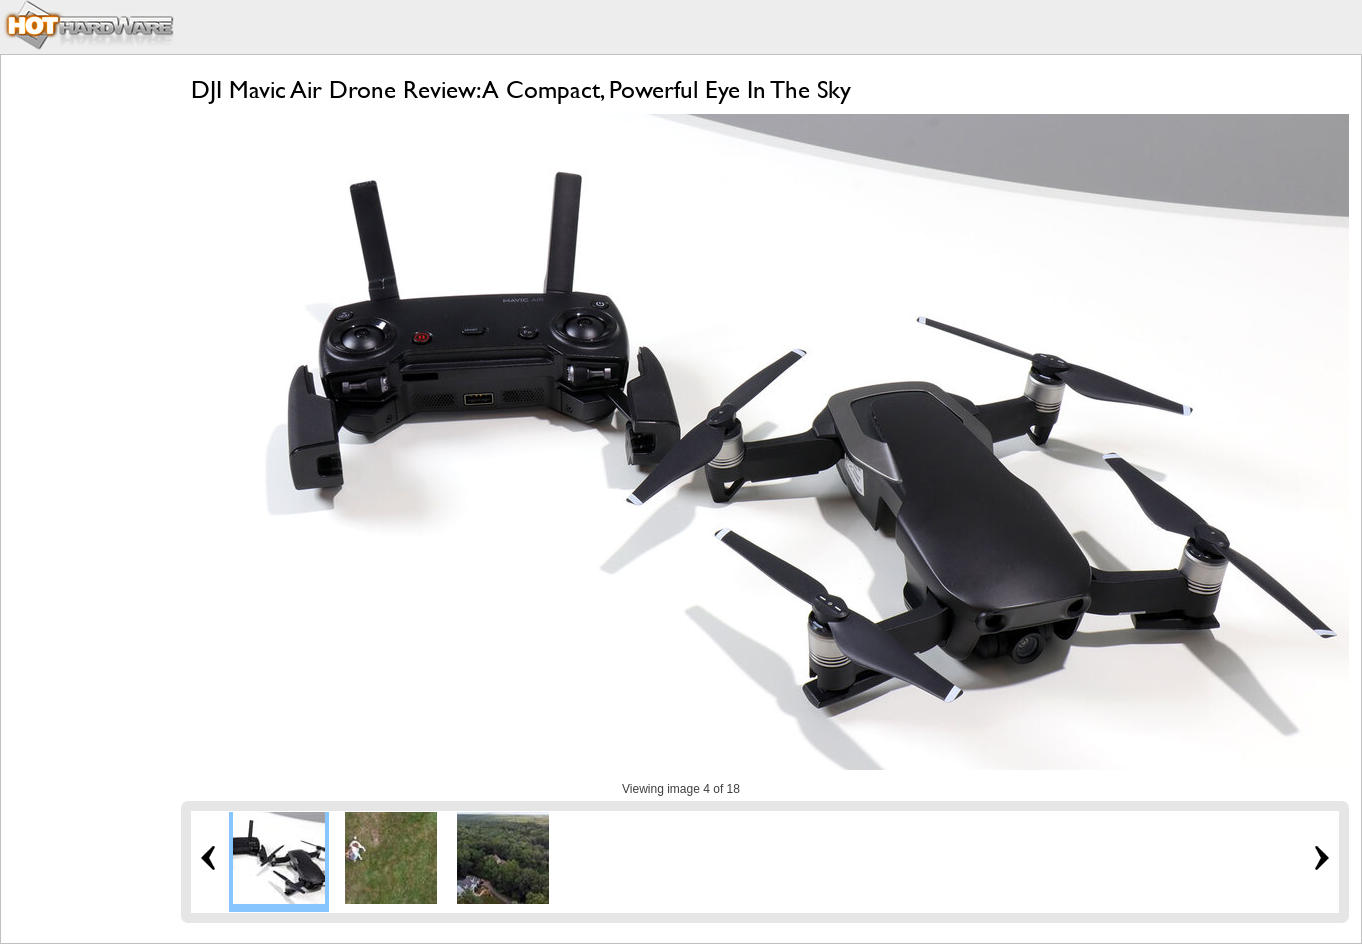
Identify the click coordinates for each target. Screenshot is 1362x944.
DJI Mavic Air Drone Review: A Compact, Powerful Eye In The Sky (521, 89)
